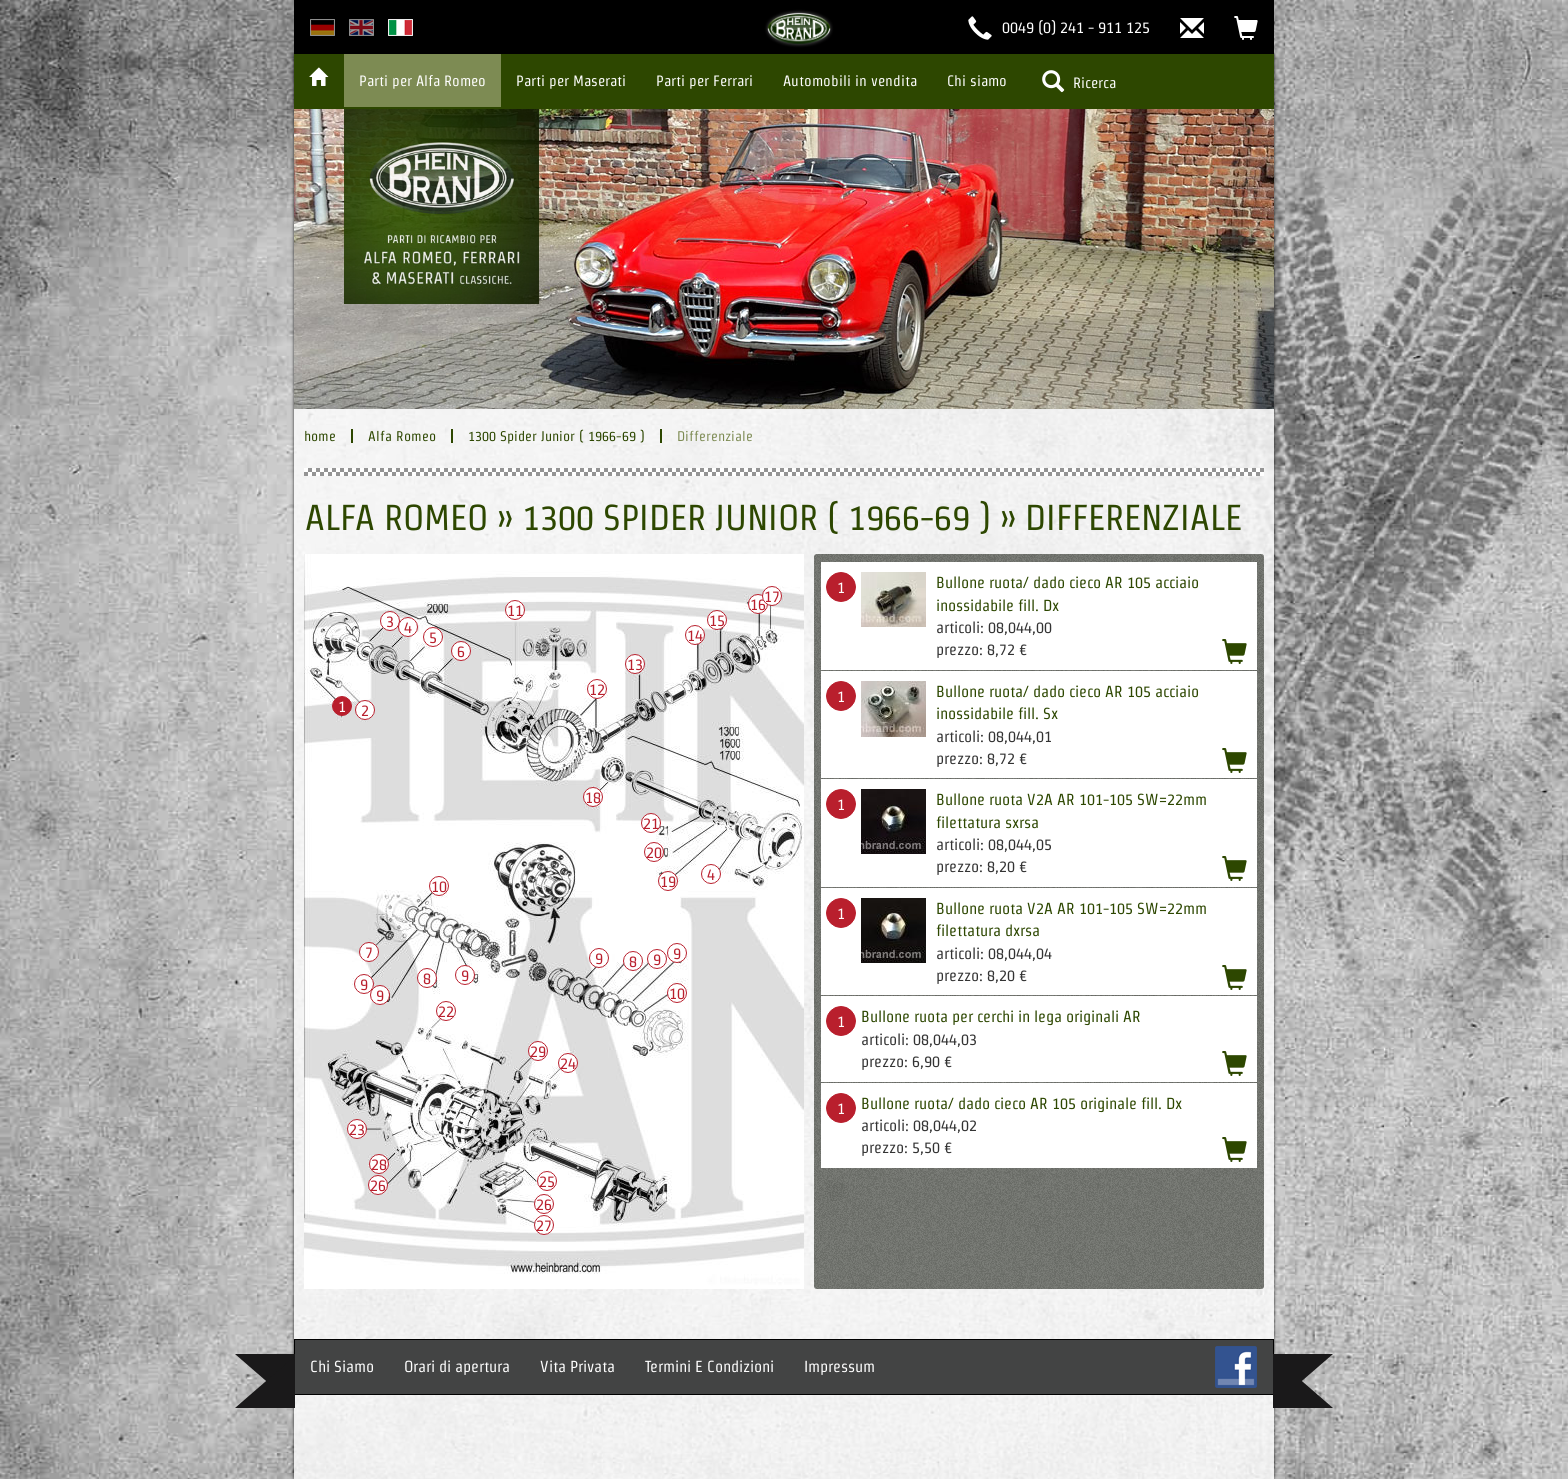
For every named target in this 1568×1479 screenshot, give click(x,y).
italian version (400, 27)
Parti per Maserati (571, 80)
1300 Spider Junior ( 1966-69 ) (556, 436)
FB (1236, 1367)
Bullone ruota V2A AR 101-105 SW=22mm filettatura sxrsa (1071, 810)
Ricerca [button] (1079, 81)
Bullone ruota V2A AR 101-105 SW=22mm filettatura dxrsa (1071, 919)
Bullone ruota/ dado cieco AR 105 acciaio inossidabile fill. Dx (1067, 593)
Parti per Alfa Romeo (422, 80)
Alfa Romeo (402, 436)
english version (361, 27)
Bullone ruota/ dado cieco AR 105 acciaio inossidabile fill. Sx (1067, 702)
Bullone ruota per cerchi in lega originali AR (1001, 1016)
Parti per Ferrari (704, 80)
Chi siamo (977, 80)
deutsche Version (322, 27)
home (320, 436)
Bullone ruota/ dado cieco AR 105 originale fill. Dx (1021, 1103)
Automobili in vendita (850, 80)
